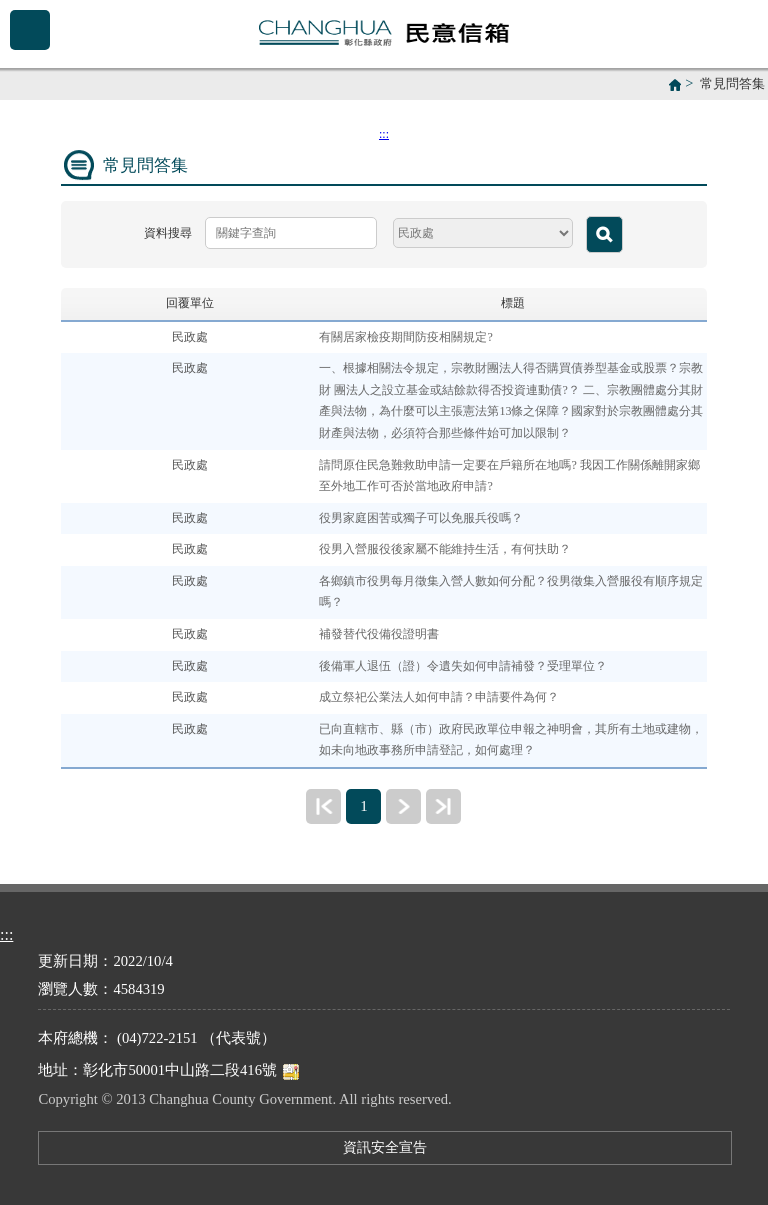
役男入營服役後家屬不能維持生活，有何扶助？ (445, 549)
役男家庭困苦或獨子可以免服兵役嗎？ (421, 518)
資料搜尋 (168, 233)
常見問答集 (732, 84)
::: (384, 134)
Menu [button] (30, 30)
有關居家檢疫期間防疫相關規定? (405, 337)
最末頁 (443, 806)
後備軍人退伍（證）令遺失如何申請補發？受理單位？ (463, 666)
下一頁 (403, 806)
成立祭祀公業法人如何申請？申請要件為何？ (439, 697)
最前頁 (323, 806)
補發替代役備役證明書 (379, 634)
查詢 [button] (604, 234)
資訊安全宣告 (385, 1147)
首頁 (675, 85)
